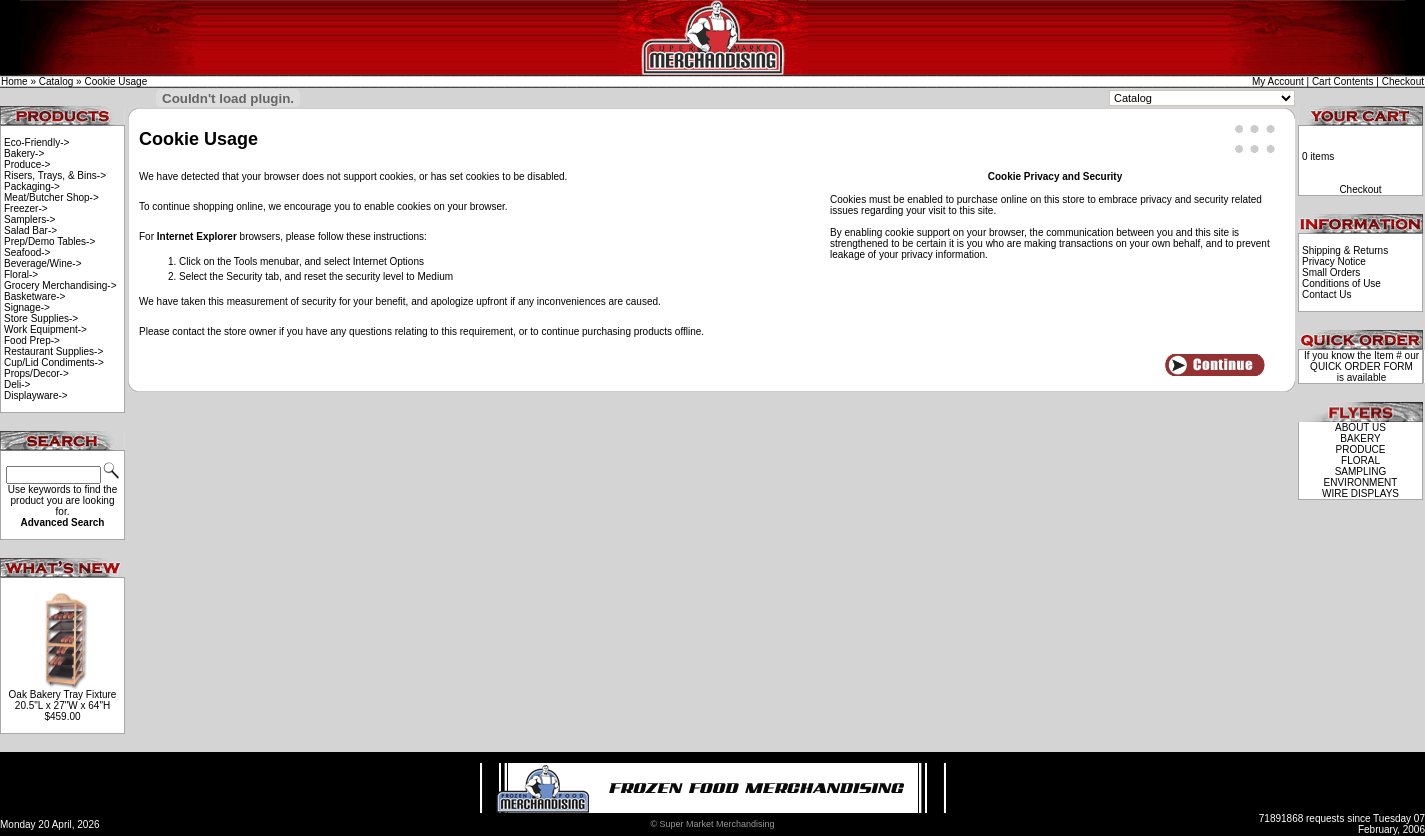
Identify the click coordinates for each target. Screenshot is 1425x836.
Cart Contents (1343, 81)
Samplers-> (29, 219)
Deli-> (17, 384)
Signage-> (27, 307)
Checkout (1403, 81)
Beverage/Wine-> (43, 263)
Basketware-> (34, 296)
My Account (1278, 81)
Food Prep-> (32, 340)
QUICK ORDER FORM (1361, 366)
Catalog (56, 81)
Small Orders (1331, 272)
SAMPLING (1361, 471)
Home (14, 81)
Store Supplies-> (41, 318)
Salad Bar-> (30, 230)
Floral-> (21, 274)
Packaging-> (32, 186)
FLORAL (1360, 460)
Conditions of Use (1341, 283)
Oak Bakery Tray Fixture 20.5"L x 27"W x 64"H (63, 700)
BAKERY (1360, 438)
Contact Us (1326, 294)
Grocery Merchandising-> (60, 285)
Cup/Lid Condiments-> (54, 362)
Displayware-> (36, 395)
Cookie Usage (115, 81)
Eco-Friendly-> (36, 142)
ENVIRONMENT (1361, 482)
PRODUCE (1360, 449)
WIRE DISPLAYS (1360, 493)
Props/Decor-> (36, 373)
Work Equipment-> (45, 329)
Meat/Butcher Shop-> (51, 197)
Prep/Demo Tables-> (49, 241)
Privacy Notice (1334, 261)
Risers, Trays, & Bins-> (55, 175)
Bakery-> (24, 153)
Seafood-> (27, 252)
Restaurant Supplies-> (53, 351)
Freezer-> (26, 208)
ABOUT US (1360, 427)
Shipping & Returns (1345, 250)
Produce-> (27, 164)
